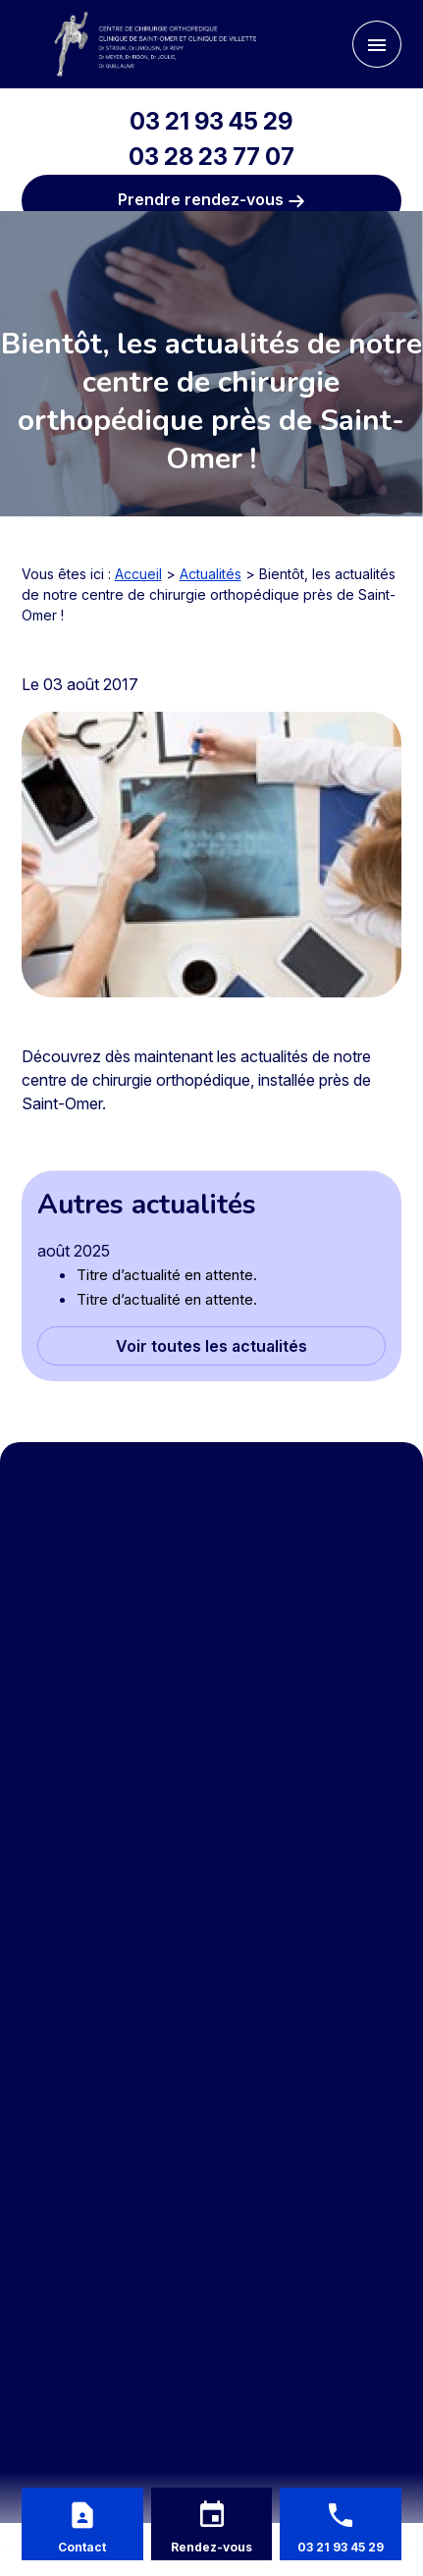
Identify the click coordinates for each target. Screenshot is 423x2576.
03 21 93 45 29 (211, 121)
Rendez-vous (211, 2547)
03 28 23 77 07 (211, 156)
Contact (82, 2547)
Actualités (210, 573)
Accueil (138, 573)
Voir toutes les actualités (211, 1346)
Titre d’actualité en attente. (167, 1274)
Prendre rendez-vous (211, 199)
